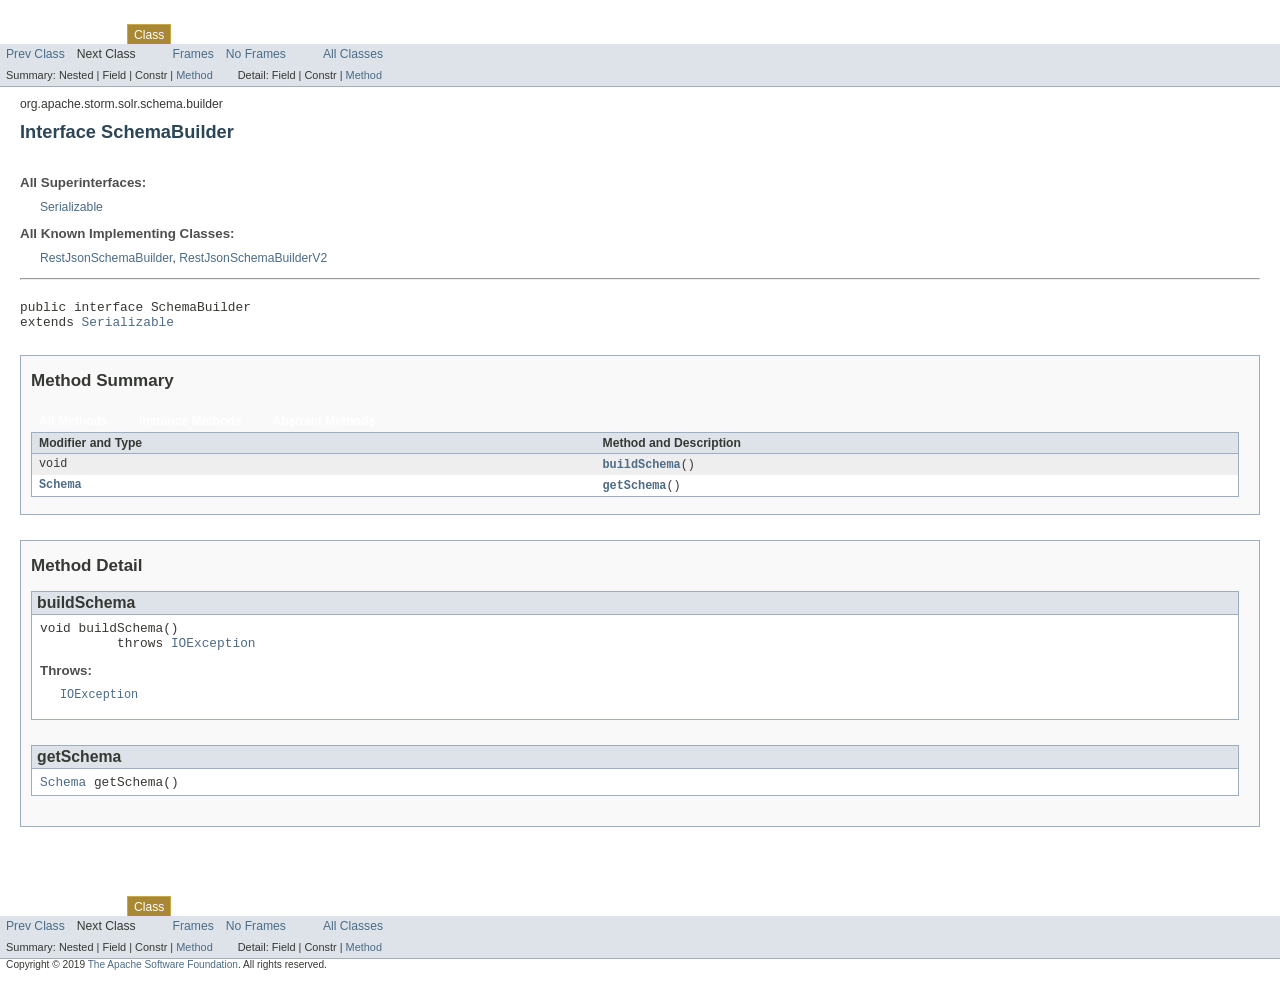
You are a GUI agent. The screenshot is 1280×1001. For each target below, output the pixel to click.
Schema (60, 493)
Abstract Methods (324, 427)
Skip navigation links (55, 17)
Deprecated (284, 34)
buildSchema (642, 471)
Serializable (71, 207)
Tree (228, 34)
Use (193, 34)
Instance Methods (190, 427)
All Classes (353, 54)
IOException (213, 656)
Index (342, 34)
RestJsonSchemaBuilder (106, 258)
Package (92, 34)
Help (381, 34)
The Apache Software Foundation (163, 983)
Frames (193, 54)
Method (194, 75)
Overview (31, 34)
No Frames (256, 54)
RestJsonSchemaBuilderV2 (253, 258)
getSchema (635, 493)
